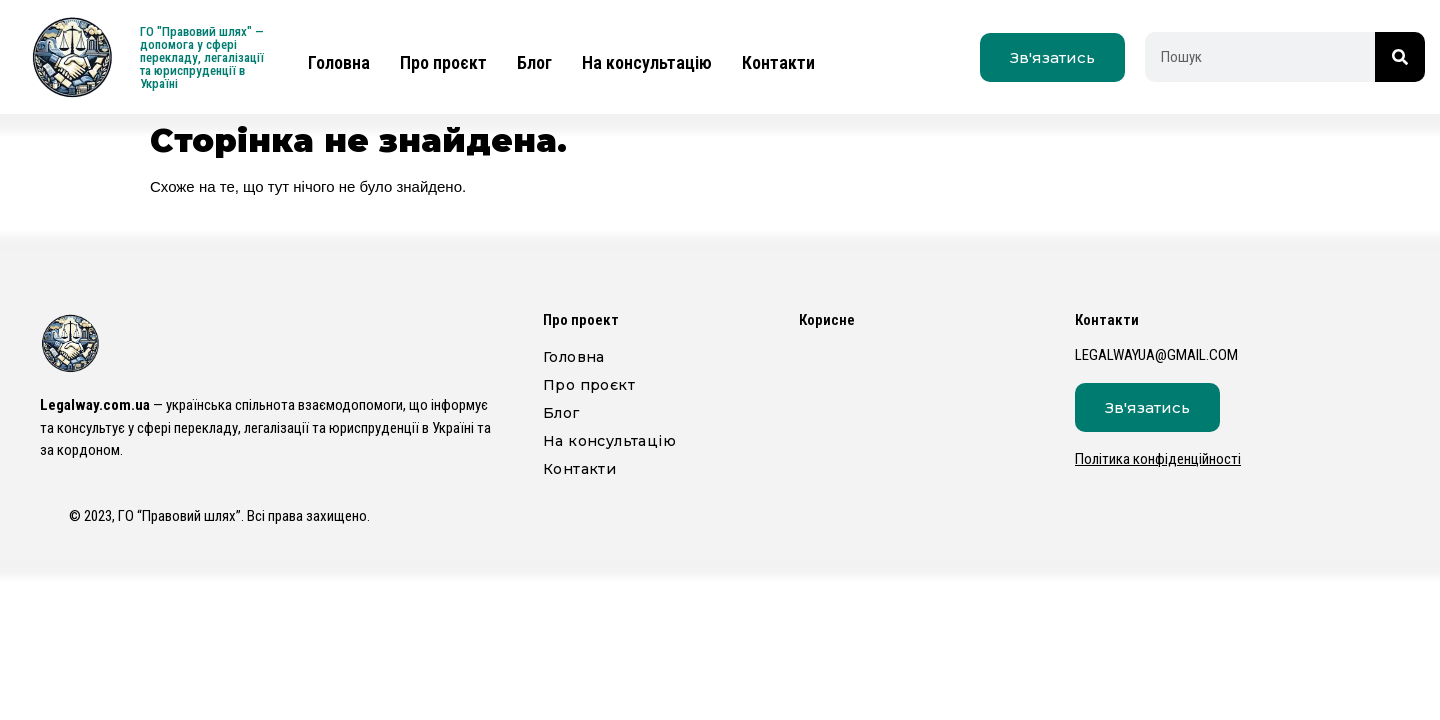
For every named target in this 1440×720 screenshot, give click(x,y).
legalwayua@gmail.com (1156, 355)
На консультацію (647, 62)
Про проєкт (443, 62)
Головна (339, 62)
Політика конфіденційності (1158, 459)
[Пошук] (1400, 57)
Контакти (778, 62)
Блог (534, 62)
